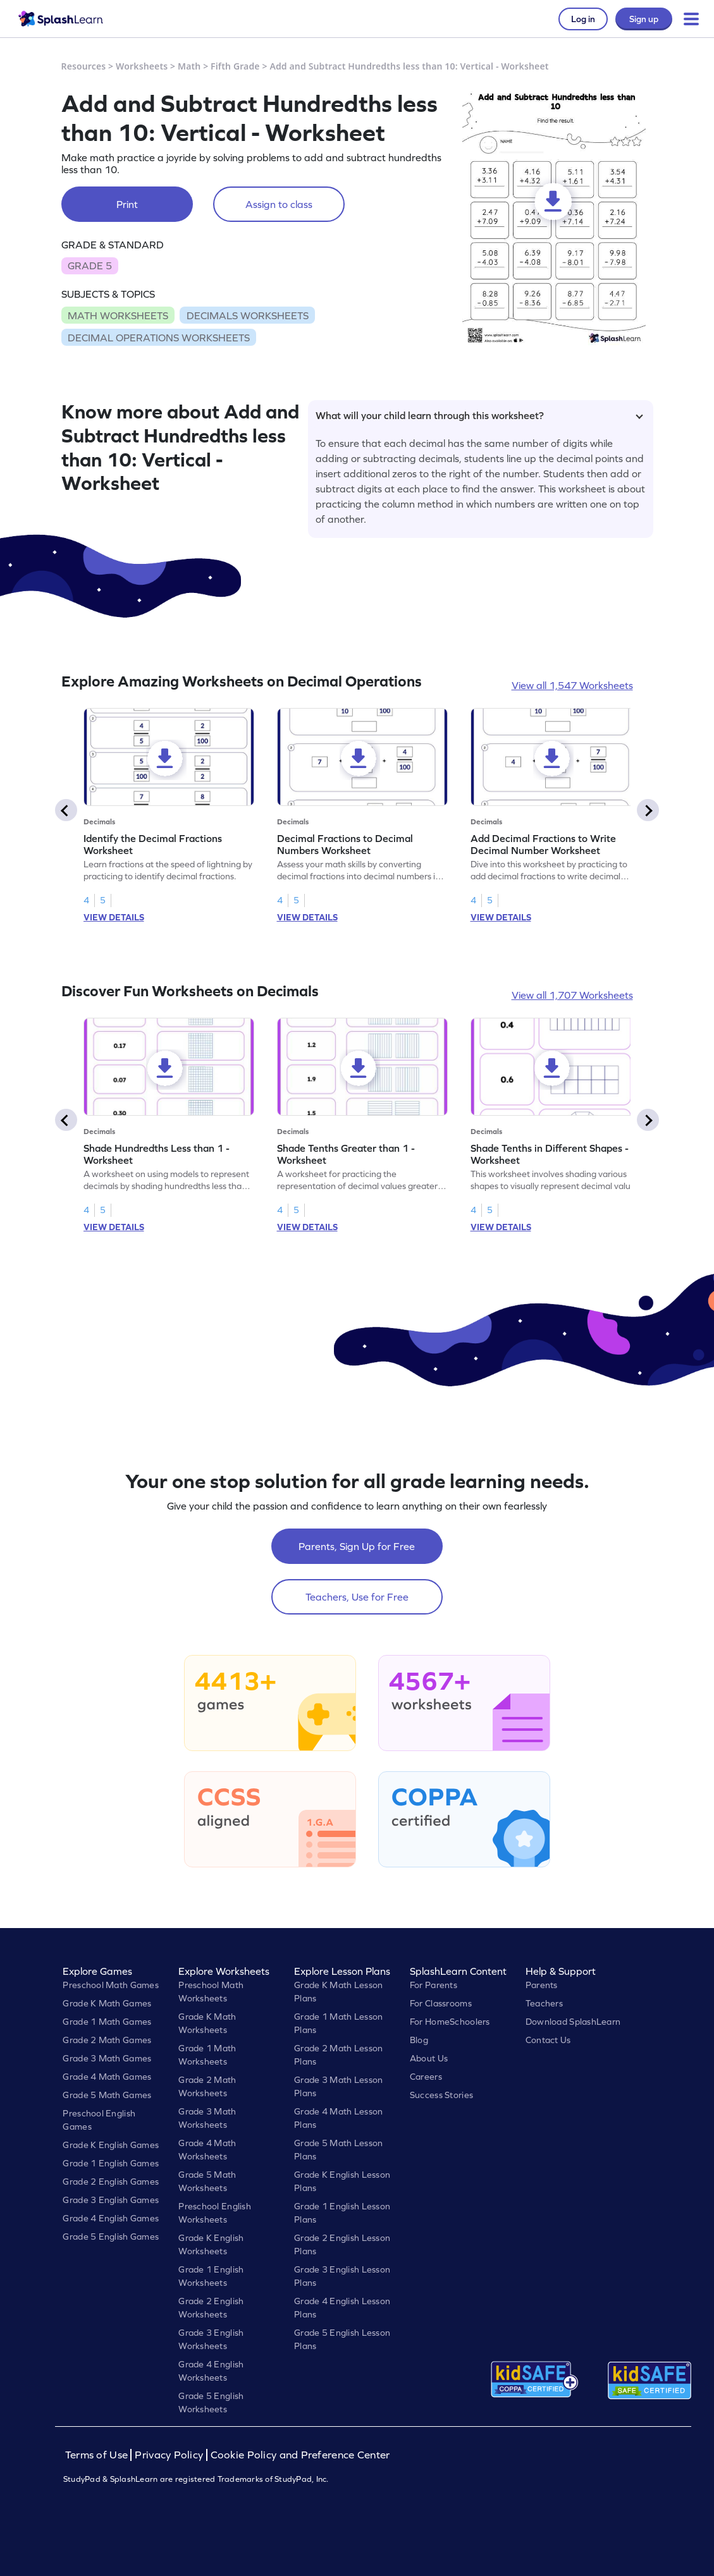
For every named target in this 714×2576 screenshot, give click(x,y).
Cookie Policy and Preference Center (300, 2455)
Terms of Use (98, 2455)
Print (127, 204)
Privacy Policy (169, 2455)
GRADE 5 (90, 265)
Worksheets (142, 66)
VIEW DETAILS (113, 917)
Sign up (643, 19)
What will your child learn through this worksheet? (479, 415)
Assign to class (278, 204)
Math (189, 66)
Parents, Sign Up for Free (357, 1546)
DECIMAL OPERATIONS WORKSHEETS (159, 337)
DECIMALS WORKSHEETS (248, 315)
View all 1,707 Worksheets (572, 995)
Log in (583, 19)
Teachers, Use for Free (357, 1596)
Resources (83, 66)
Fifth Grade (235, 66)
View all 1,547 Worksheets (572, 685)
